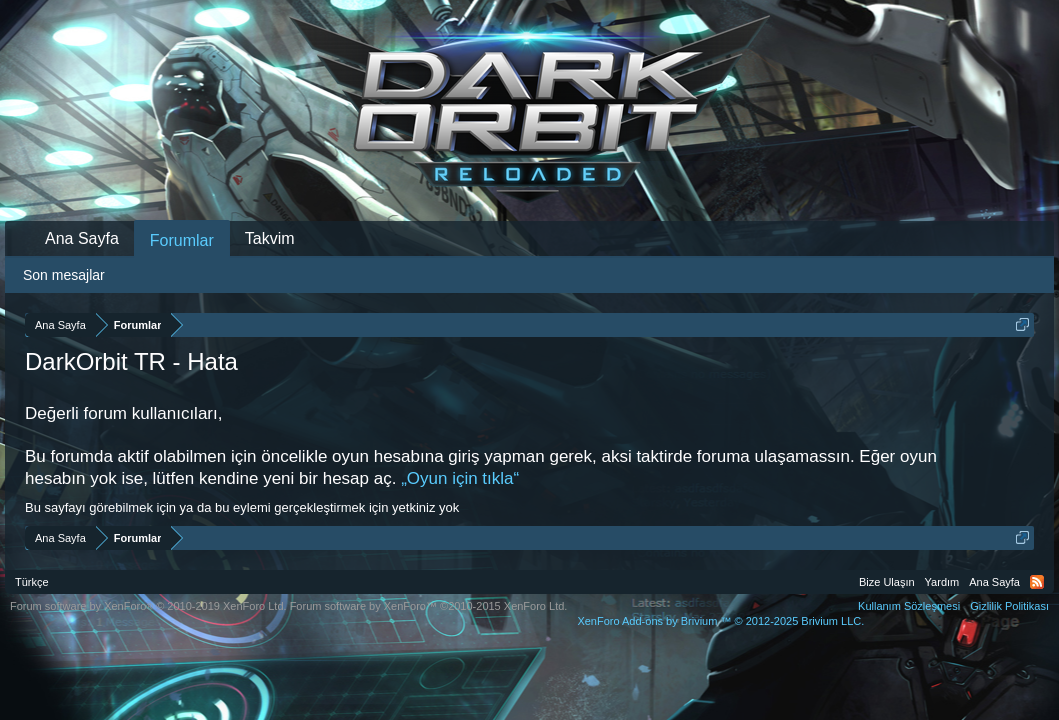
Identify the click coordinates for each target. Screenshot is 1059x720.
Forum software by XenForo (148, 606)
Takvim (270, 238)
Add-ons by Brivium (720, 621)
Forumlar (182, 240)
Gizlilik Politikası (1009, 606)
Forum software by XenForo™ (429, 606)
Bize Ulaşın (887, 582)
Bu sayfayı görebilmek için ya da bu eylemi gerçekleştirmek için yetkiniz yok (242, 507)
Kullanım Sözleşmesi (909, 606)
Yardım (942, 582)
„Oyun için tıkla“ (460, 478)
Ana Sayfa (82, 238)
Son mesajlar (64, 275)
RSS (1037, 582)
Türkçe (32, 582)
